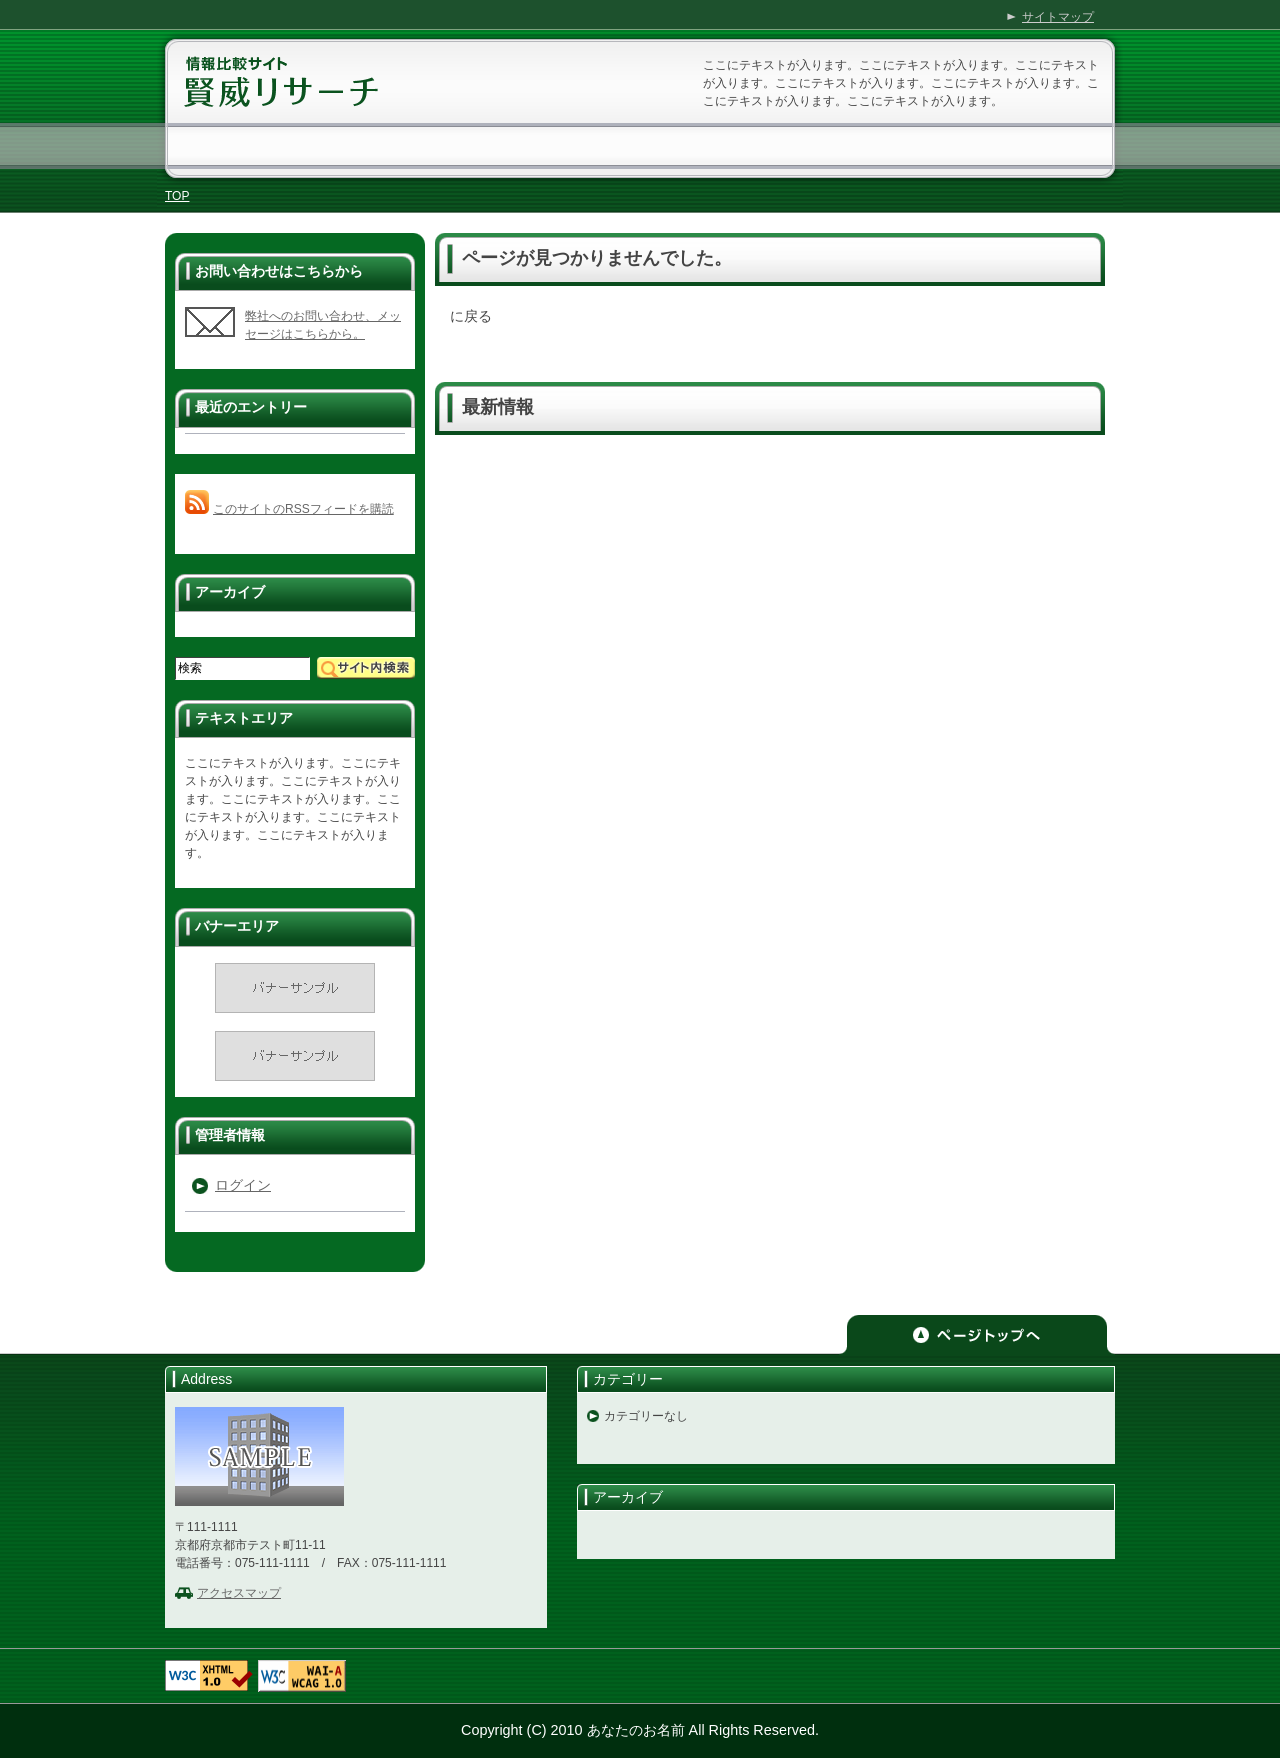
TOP (177, 196)
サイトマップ (1058, 17)
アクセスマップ (239, 1593)
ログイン (243, 1185)
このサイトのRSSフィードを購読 (303, 509)
